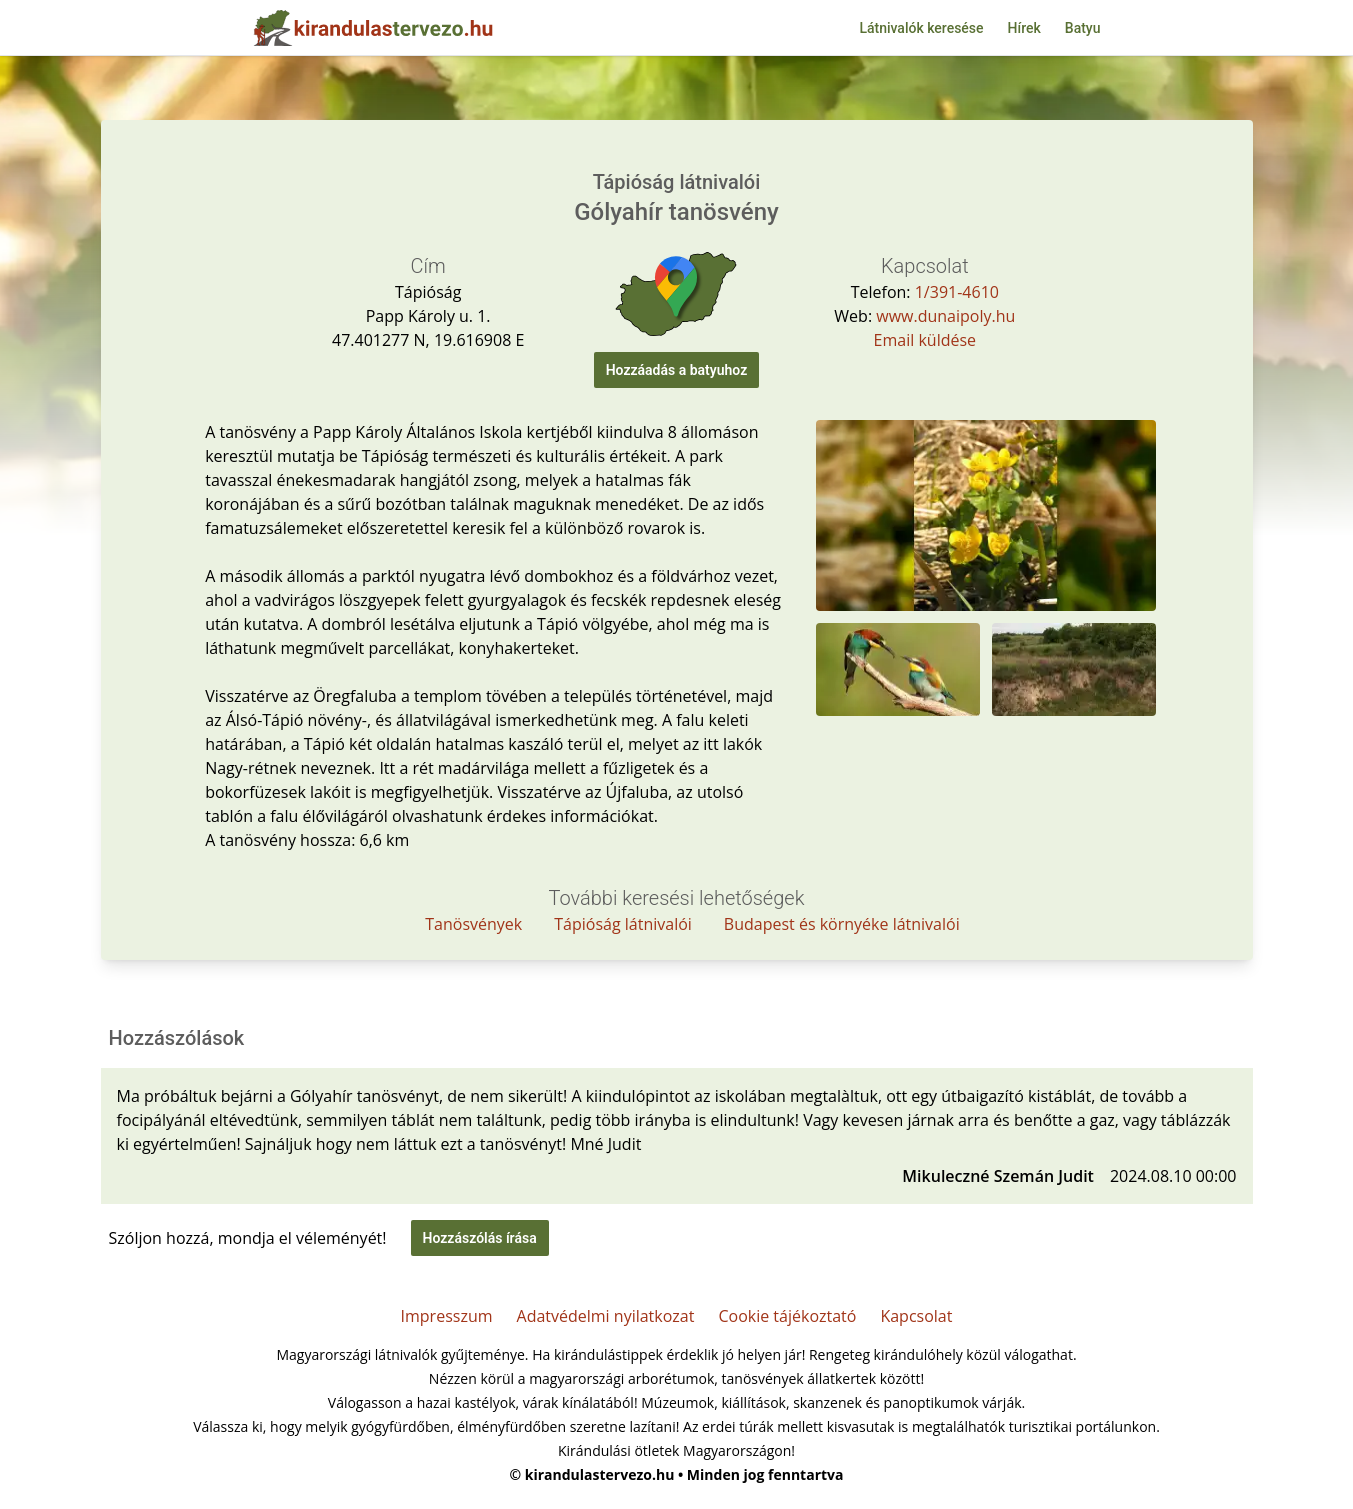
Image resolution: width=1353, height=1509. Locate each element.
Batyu (1083, 28)
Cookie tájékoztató (787, 1316)
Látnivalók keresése (921, 28)
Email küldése (925, 340)
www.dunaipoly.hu (945, 316)
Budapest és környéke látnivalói (842, 924)
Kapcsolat (916, 1316)
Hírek (1024, 28)
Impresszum (447, 1316)
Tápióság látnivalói (623, 924)
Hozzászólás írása (480, 1238)
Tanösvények (473, 924)
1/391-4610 (957, 292)
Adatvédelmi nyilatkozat (606, 1316)
